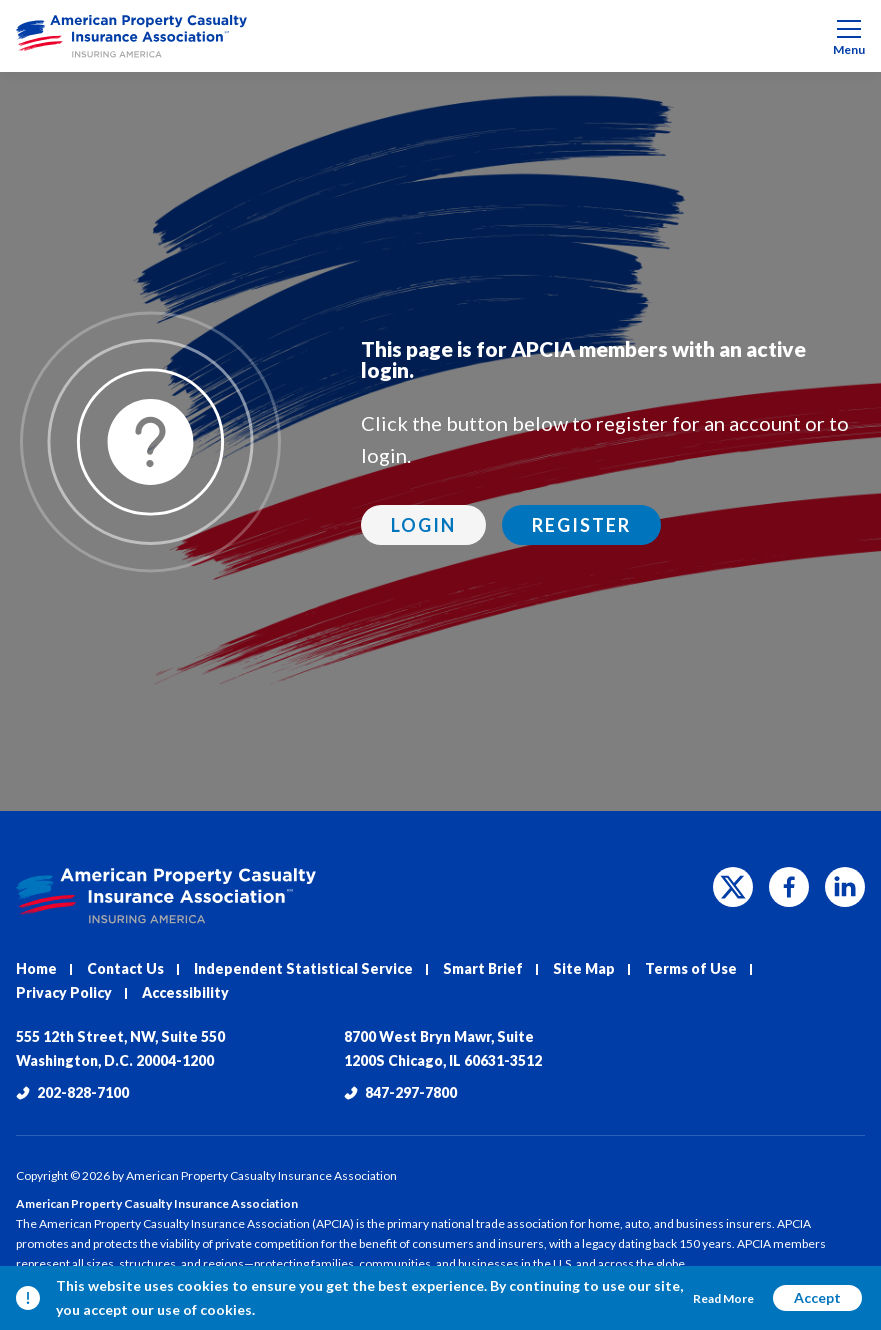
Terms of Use (691, 968)
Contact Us (125, 968)
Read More (723, 1298)
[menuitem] (440, 36)
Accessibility (185, 992)
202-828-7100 (72, 1092)
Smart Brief (483, 968)
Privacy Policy (64, 992)
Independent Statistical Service (303, 968)
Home (36, 968)
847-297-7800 (400, 1092)
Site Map (584, 968)
